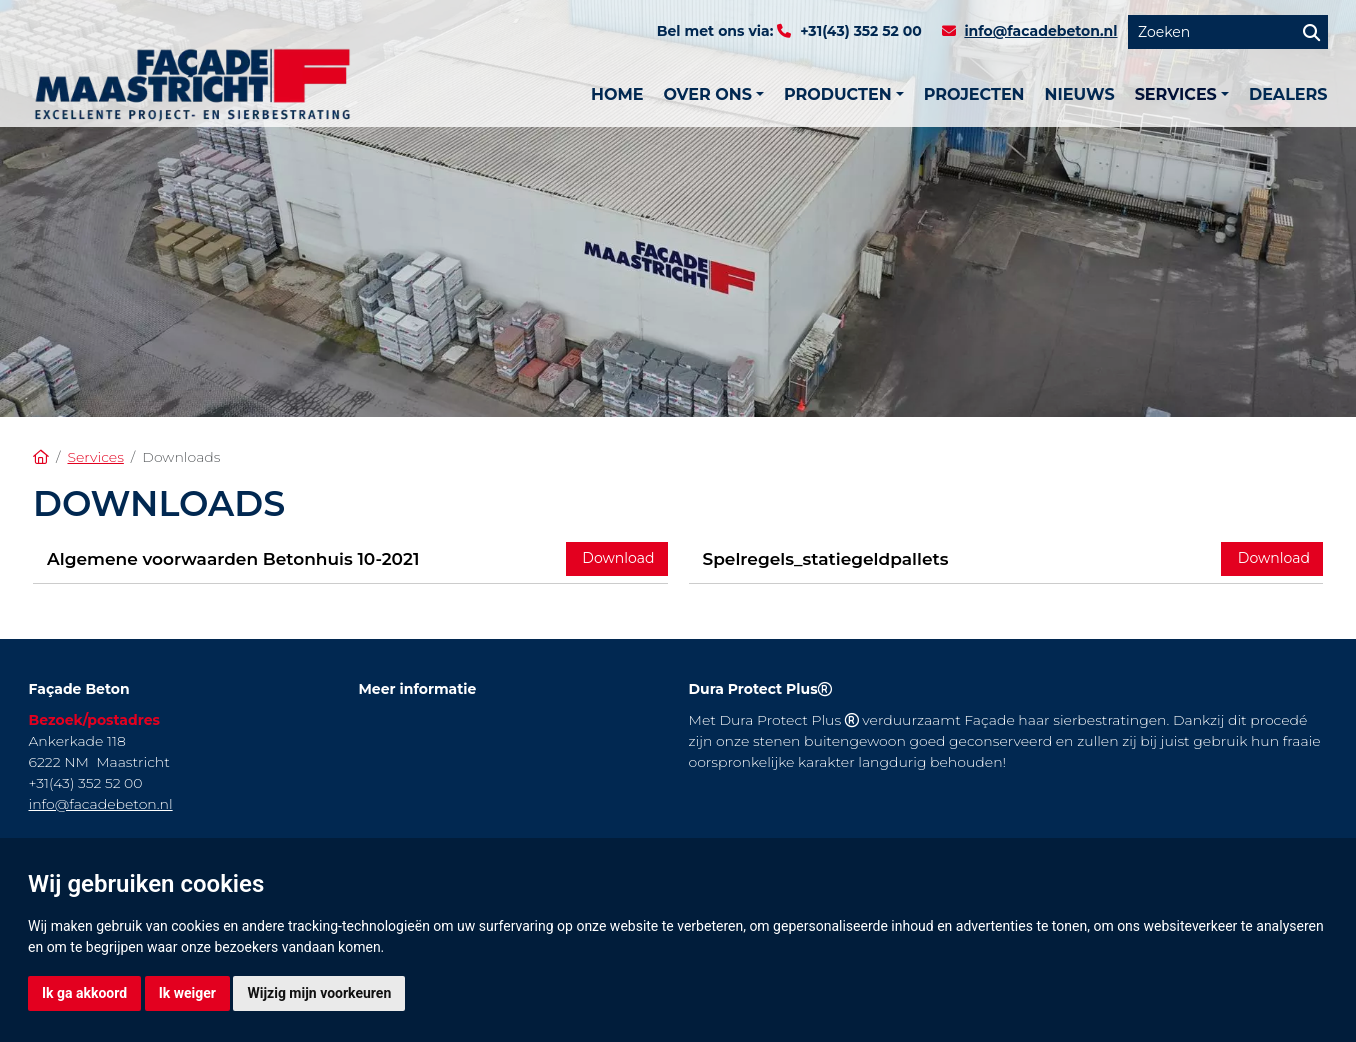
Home (617, 94)
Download (617, 558)
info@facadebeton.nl (1040, 31)
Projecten (974, 94)
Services (95, 457)
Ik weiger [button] (187, 993)
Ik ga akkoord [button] (84, 993)
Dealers (1288, 94)
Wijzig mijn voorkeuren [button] (319, 993)
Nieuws (1080, 94)
